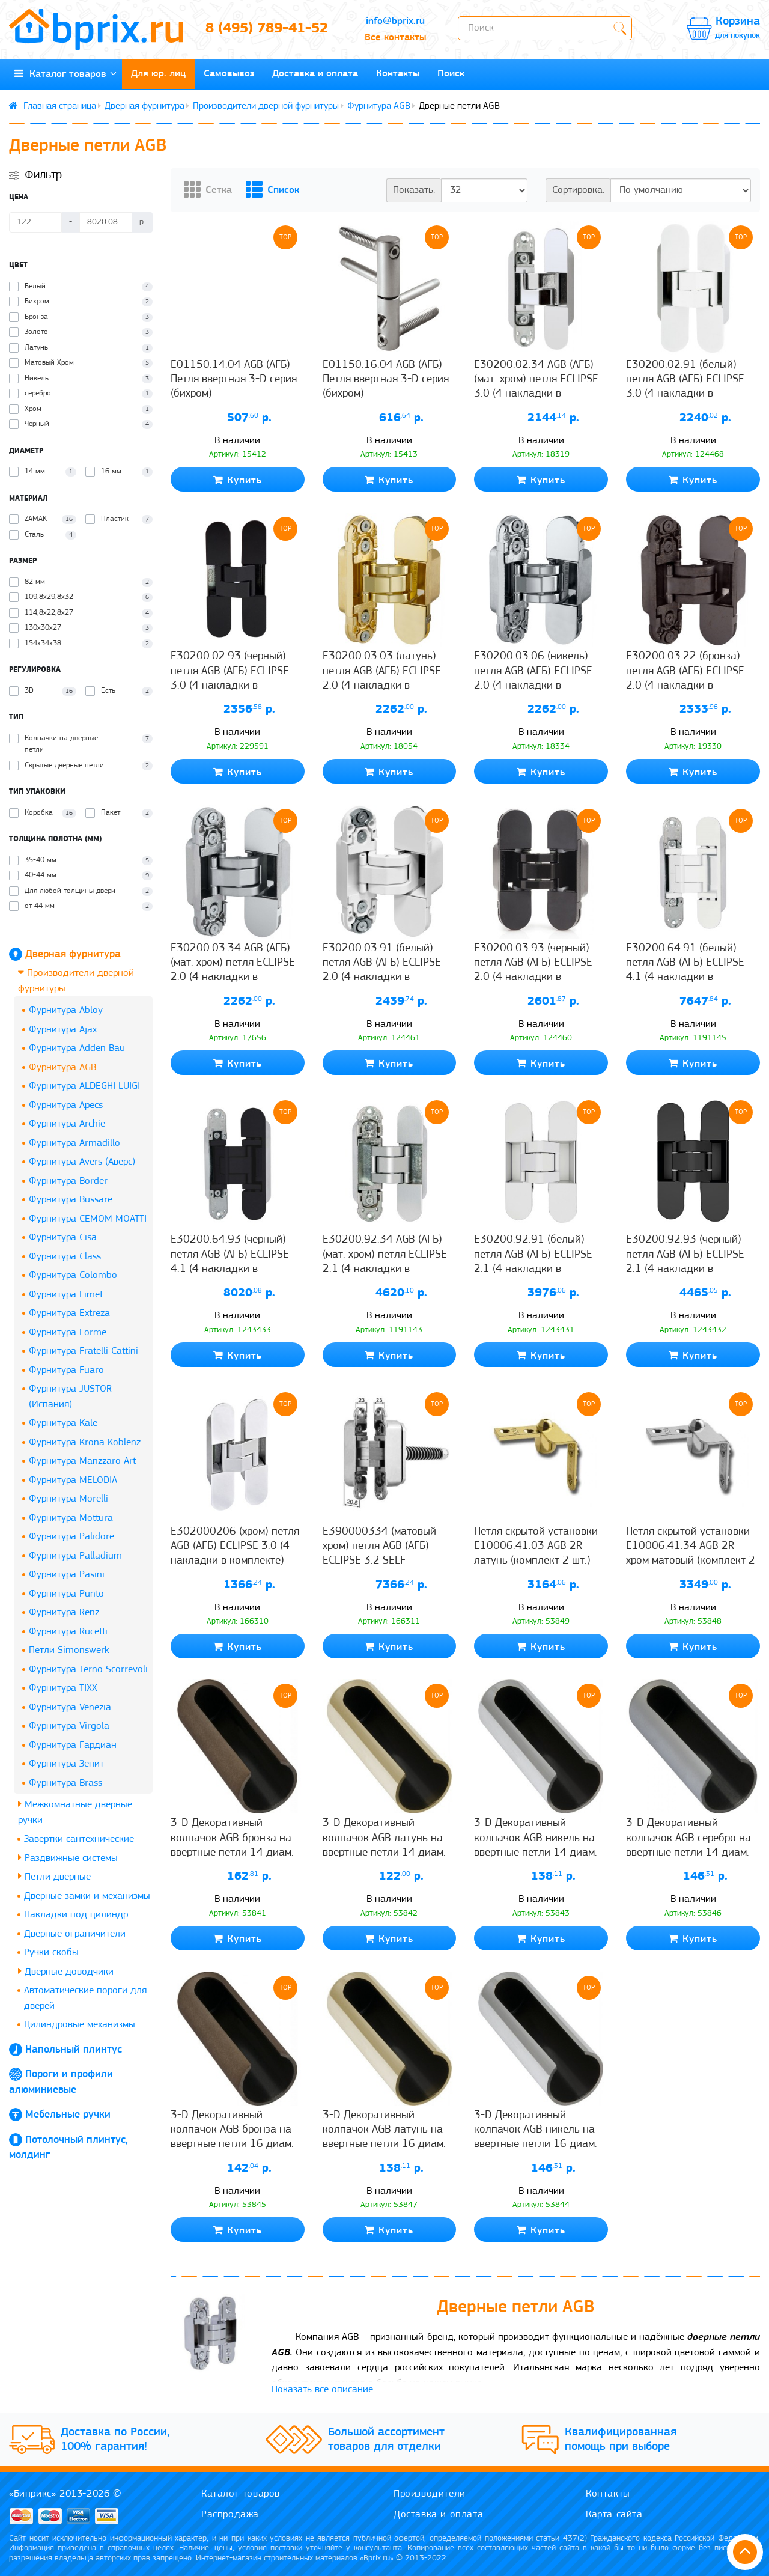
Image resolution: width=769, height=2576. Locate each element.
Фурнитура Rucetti (68, 1632)
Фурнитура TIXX (63, 1688)
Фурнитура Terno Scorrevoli (88, 1669)
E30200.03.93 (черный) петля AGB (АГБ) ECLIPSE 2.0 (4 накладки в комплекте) (533, 970)
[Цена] (35, 222)
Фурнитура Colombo (73, 1275)
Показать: (414, 190)
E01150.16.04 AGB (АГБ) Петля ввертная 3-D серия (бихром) (386, 379)
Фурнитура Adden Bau (77, 1048)
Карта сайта (614, 2514)
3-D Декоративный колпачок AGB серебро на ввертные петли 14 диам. (688, 1838)
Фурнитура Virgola (69, 1726)
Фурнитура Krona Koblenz (85, 1442)
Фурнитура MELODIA (73, 1480)
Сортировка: (578, 190)
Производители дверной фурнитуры (266, 106)
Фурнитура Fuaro (66, 1370)
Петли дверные (54, 1876)
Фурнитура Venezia (70, 1707)
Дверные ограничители (75, 1934)
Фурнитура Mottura (71, 1518)
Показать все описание (322, 2389)
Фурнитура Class (65, 1257)
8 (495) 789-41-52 (266, 29)
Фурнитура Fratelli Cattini (83, 1351)
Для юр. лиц (158, 74)
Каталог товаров (65, 73)
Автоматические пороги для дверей (85, 1998)
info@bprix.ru (395, 21)
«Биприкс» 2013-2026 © (65, 2494)
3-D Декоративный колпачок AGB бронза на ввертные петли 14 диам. (232, 1838)
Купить (237, 480)
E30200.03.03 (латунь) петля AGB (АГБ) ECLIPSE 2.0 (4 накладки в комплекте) (382, 678)
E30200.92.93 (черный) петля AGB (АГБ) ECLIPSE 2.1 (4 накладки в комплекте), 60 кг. (685, 1262)
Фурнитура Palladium (75, 1556)
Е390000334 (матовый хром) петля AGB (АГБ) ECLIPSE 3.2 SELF (379, 1546)
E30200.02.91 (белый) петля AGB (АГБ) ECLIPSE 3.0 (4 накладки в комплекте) (685, 387)
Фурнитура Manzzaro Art (82, 1461)
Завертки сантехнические (79, 1839)
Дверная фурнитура (144, 106)
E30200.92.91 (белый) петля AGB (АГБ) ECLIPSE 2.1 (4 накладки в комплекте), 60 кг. (533, 1262)
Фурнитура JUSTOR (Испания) (70, 1397)
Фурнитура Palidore (71, 1537)
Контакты (397, 74)
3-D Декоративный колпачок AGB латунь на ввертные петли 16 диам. (384, 2130)
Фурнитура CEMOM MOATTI (88, 1219)
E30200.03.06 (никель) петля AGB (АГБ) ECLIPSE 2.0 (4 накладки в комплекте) (533, 678)
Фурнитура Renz (64, 1612)
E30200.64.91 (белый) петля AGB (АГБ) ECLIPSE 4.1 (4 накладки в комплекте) (685, 970)
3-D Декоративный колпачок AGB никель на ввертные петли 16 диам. (535, 2130)
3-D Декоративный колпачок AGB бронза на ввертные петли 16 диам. (232, 2130)
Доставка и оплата (315, 74)
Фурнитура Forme (67, 1332)
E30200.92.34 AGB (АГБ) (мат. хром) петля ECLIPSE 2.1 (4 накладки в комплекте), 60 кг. (385, 1262)
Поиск (450, 74)
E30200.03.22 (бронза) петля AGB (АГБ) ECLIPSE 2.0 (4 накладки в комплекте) (685, 678)
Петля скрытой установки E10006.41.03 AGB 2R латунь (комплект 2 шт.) (536, 1546)
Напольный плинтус (73, 2050)
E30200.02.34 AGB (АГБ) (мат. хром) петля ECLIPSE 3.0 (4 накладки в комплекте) (536, 387)
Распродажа (230, 2514)
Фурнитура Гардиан (73, 1745)
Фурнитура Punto (66, 1594)
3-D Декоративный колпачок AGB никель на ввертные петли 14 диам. (535, 1838)
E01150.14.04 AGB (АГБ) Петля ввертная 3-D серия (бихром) (234, 379)
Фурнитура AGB (378, 106)
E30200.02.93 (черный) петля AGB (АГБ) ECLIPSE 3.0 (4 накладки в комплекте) (230, 678)
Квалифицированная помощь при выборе (620, 2439)
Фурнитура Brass (65, 1783)
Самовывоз (229, 74)
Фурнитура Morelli (68, 1499)
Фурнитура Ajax (63, 1030)
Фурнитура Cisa (63, 1237)
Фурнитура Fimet (66, 1295)
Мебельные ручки (68, 2115)
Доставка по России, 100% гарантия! (115, 2439)
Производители (430, 2494)
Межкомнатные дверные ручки (75, 1811)
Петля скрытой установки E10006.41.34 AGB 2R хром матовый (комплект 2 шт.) (690, 1554)
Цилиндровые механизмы (79, 2025)
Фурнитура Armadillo (74, 1143)
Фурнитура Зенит (66, 1764)
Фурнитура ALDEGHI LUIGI (84, 1086)
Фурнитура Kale (63, 1423)
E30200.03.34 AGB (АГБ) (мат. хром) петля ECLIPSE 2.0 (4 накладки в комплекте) (233, 970)
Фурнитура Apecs (66, 1105)
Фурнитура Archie (67, 1124)
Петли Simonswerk (69, 1650)
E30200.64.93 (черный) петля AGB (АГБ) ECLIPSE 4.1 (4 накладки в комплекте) (230, 1262)
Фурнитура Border (68, 1181)
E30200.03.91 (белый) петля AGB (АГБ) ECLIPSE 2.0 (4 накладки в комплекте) (382, 970)
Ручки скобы (51, 1952)
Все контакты (395, 37)
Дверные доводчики (66, 1971)
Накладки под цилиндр (76, 1915)
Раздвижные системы (68, 1857)
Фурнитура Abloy (66, 1010)
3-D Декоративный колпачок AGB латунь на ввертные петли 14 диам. (384, 1838)
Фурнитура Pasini (67, 1575)
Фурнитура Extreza (69, 1313)
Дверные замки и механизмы (87, 1896)
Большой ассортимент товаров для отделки (386, 2439)
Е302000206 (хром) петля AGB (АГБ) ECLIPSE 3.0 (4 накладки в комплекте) (235, 1546)
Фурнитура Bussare (70, 1200)
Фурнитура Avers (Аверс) (82, 1162)
